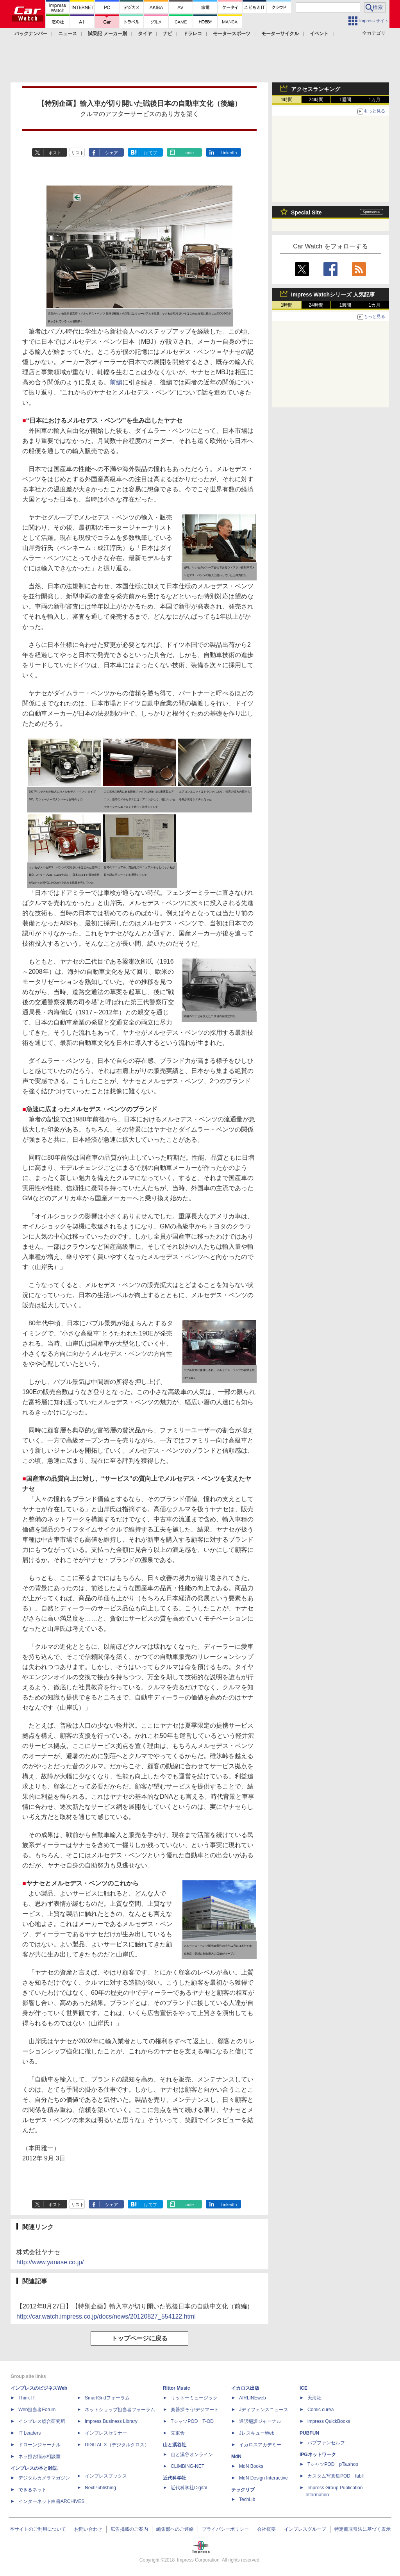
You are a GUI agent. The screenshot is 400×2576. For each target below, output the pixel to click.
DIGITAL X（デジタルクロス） (117, 2444)
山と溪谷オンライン (192, 2454)
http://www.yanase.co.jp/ (50, 2262)
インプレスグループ (305, 2529)
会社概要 (266, 2529)
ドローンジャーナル (39, 2444)
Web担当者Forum (36, 2409)
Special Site (306, 212)
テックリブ (243, 2489)
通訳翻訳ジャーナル (260, 2421)
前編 (116, 382)
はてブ (150, 152)
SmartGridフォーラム (107, 2398)
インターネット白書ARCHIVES (51, 2501)
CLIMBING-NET (187, 2466)
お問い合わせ (88, 2529)
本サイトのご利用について (38, 2529)
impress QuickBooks (328, 2421)
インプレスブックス (106, 2476)
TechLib (247, 2499)
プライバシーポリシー (225, 2529)
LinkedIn (229, 152)
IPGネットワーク (318, 2454)
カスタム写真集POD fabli (335, 2476)
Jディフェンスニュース (263, 2409)
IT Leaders (29, 2433)
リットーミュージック (194, 2398)
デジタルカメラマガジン (44, 2478)
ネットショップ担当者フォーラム (120, 2409)
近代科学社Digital (189, 2487)
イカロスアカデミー (260, 2444)
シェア (111, 152)
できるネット (32, 2489)
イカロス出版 (245, 2388)
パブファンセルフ (326, 2443)
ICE (303, 2388)
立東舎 (178, 2433)
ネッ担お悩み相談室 (39, 2456)
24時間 (316, 99)
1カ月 (375, 99)
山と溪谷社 (174, 2444)
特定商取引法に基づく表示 (362, 2529)
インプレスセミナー (106, 2433)
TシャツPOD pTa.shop (332, 2464)
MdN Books (251, 2466)
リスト (77, 152)
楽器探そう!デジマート (195, 2409)
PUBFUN (309, 2433)
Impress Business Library (111, 2421)
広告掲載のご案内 (129, 2529)
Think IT (26, 2398)
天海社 (314, 2398)
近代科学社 (174, 2478)
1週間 (345, 99)
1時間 (287, 99)
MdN (236, 2456)
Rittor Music (176, 2388)
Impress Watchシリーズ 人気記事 (333, 294)
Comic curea (320, 2409)
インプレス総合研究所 (41, 2421)
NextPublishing (100, 2487)
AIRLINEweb (252, 2398)
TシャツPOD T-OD (192, 2421)
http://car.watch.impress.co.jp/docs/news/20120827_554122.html (106, 2316)
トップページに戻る (139, 2338)
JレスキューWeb (256, 2433)
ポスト (54, 152)
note (190, 152)
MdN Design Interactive (263, 2478)
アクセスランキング (315, 89)
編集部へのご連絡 (175, 2529)
